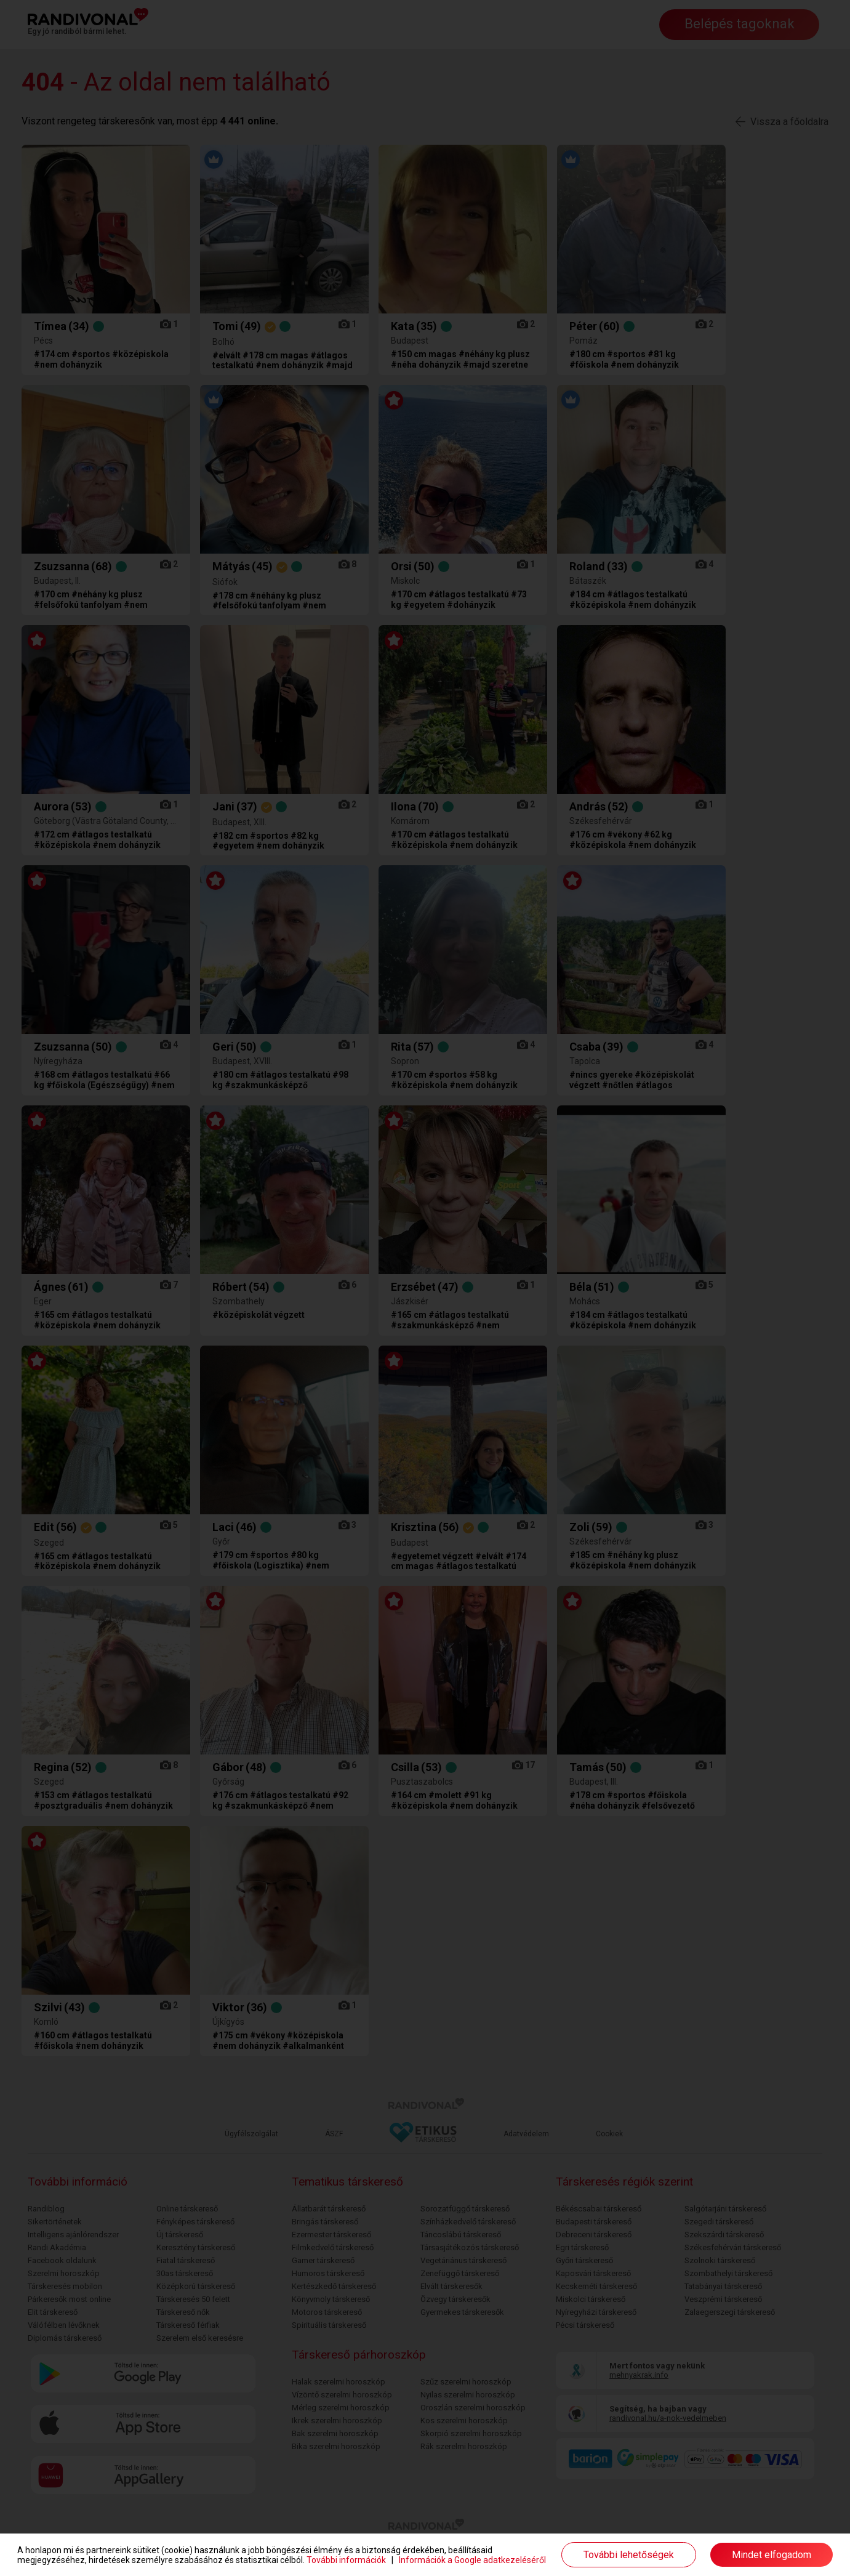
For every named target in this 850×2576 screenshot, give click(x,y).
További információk (346, 2560)
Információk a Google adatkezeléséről (472, 2560)
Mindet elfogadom (771, 2555)
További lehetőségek (628, 2555)
